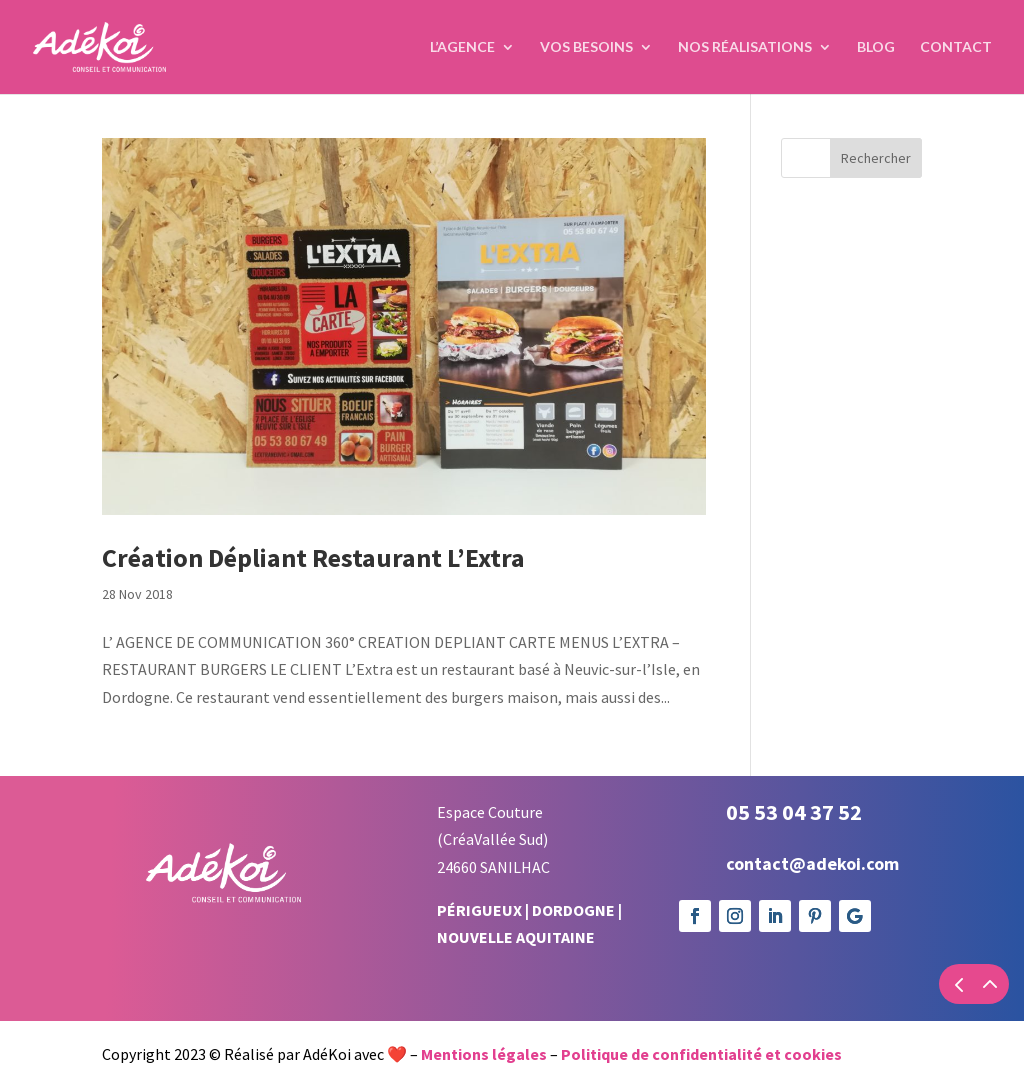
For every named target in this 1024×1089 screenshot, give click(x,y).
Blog (876, 47)
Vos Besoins (586, 47)
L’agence (462, 47)
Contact (956, 47)
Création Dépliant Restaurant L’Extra (313, 557)
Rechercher (876, 158)
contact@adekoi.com (812, 863)
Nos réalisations (745, 47)
